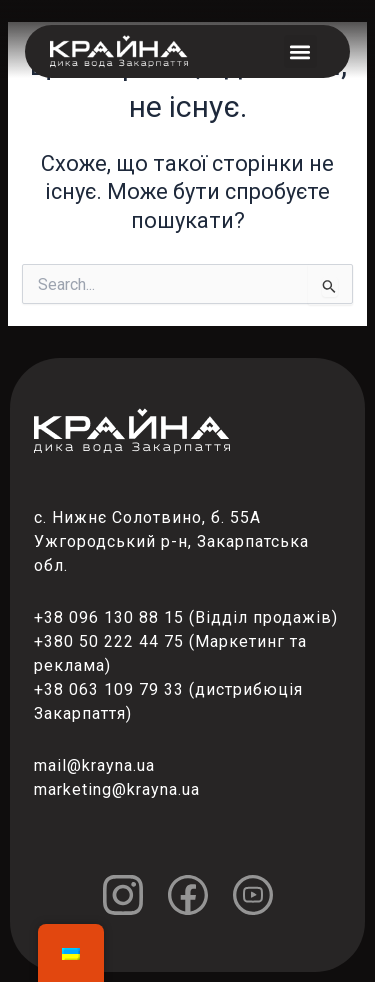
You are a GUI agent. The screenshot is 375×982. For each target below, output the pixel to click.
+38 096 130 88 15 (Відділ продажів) (186, 617)
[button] (300, 51)
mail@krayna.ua (94, 765)
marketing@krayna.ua (117, 789)
